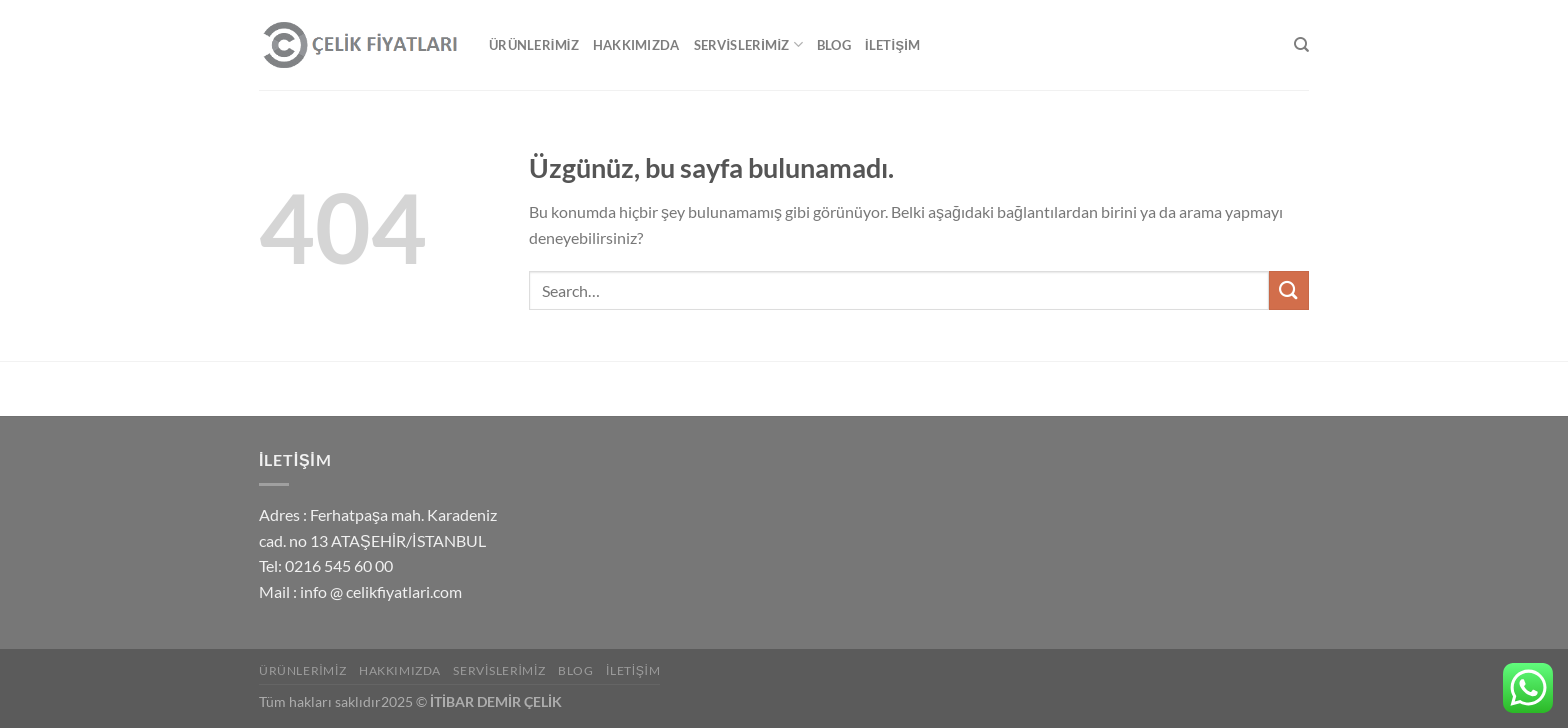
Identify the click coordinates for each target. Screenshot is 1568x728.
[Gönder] (1289, 290)
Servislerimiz (748, 44)
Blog (834, 45)
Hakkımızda (636, 45)
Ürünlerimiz (534, 45)
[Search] (1301, 45)
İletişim (892, 45)
